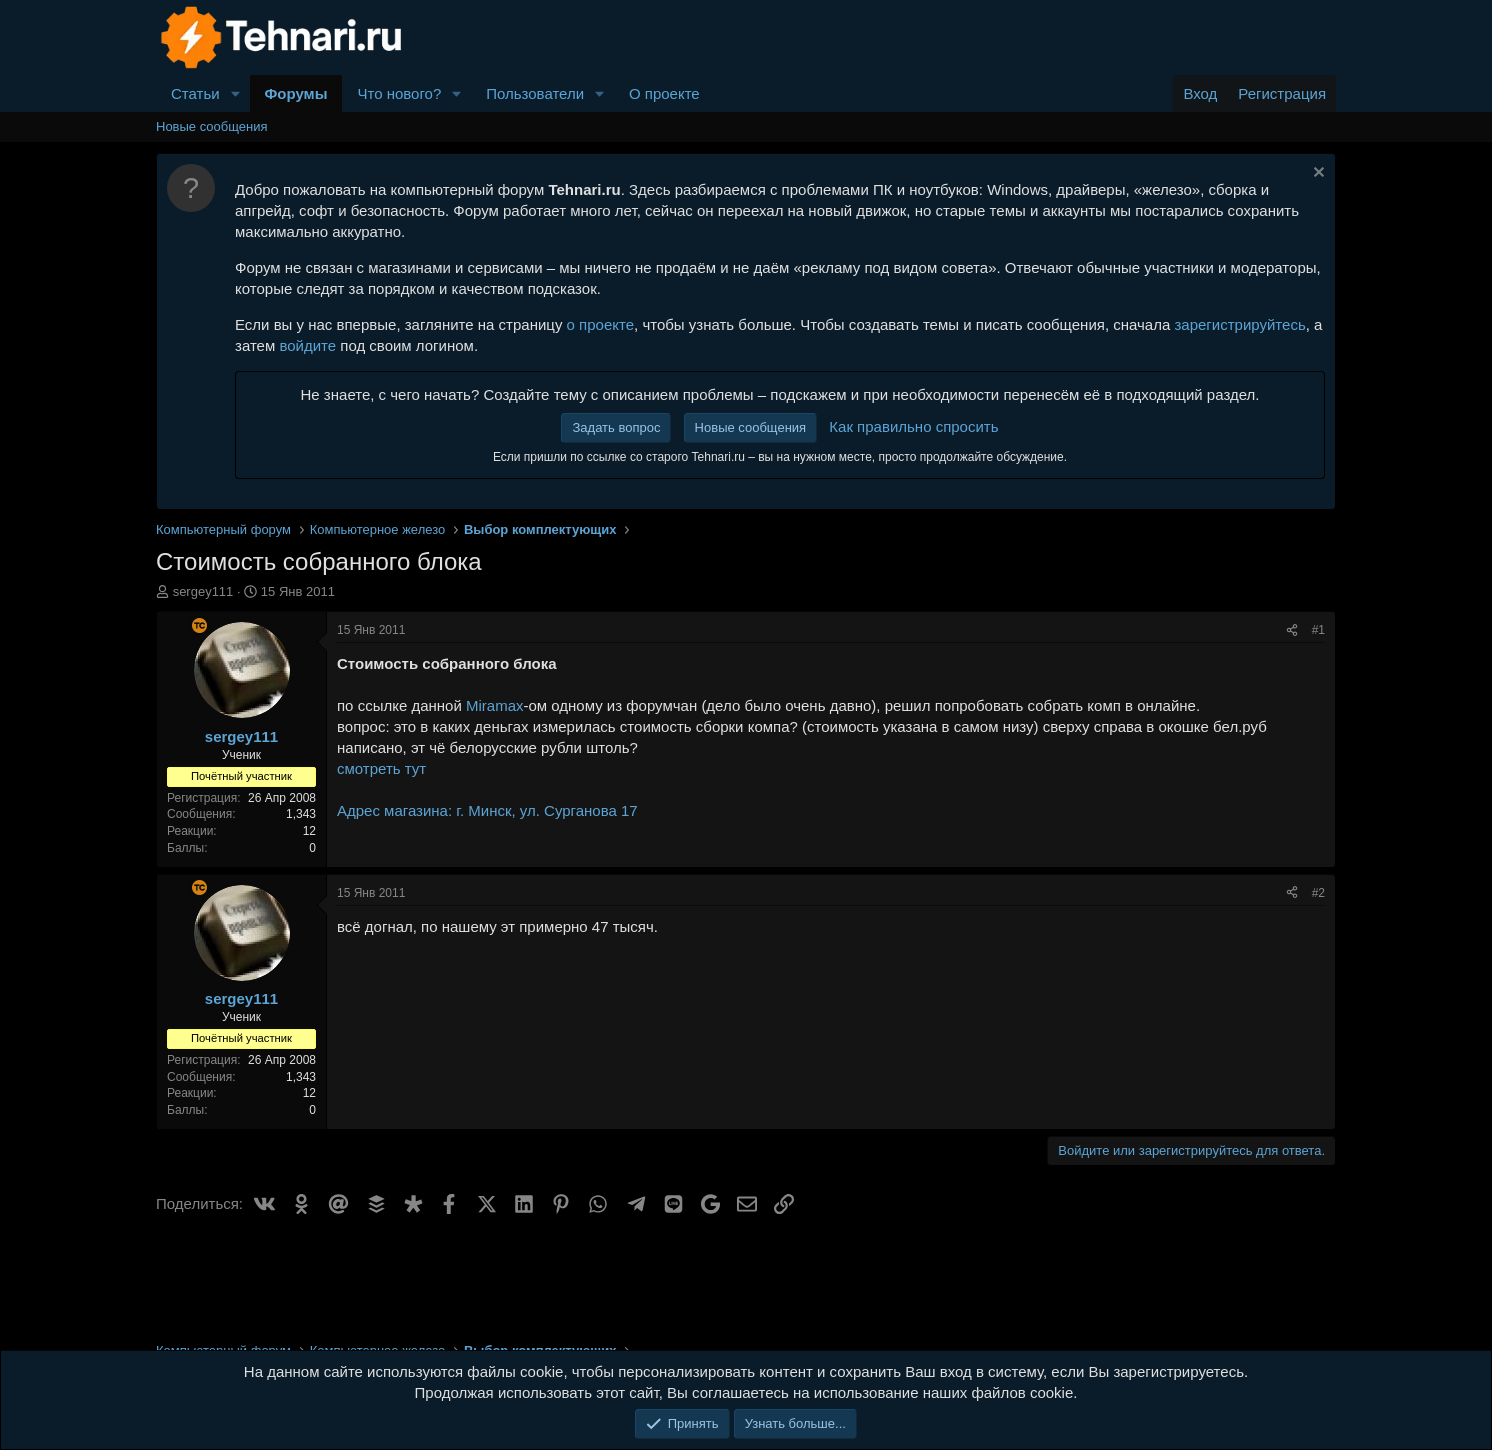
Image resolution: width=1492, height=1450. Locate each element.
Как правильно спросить (913, 426)
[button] (236, 93)
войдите (307, 345)
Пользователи (535, 93)
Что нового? (399, 93)
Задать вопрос (616, 427)
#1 (1318, 630)
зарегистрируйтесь (1239, 324)
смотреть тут (381, 768)
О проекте (664, 93)
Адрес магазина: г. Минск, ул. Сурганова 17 (487, 810)
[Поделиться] (1292, 630)
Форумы (296, 93)
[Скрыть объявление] (1316, 174)
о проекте (600, 324)
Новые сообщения (212, 126)
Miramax (495, 705)
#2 (1318, 893)
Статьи (195, 93)
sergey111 (203, 591)
